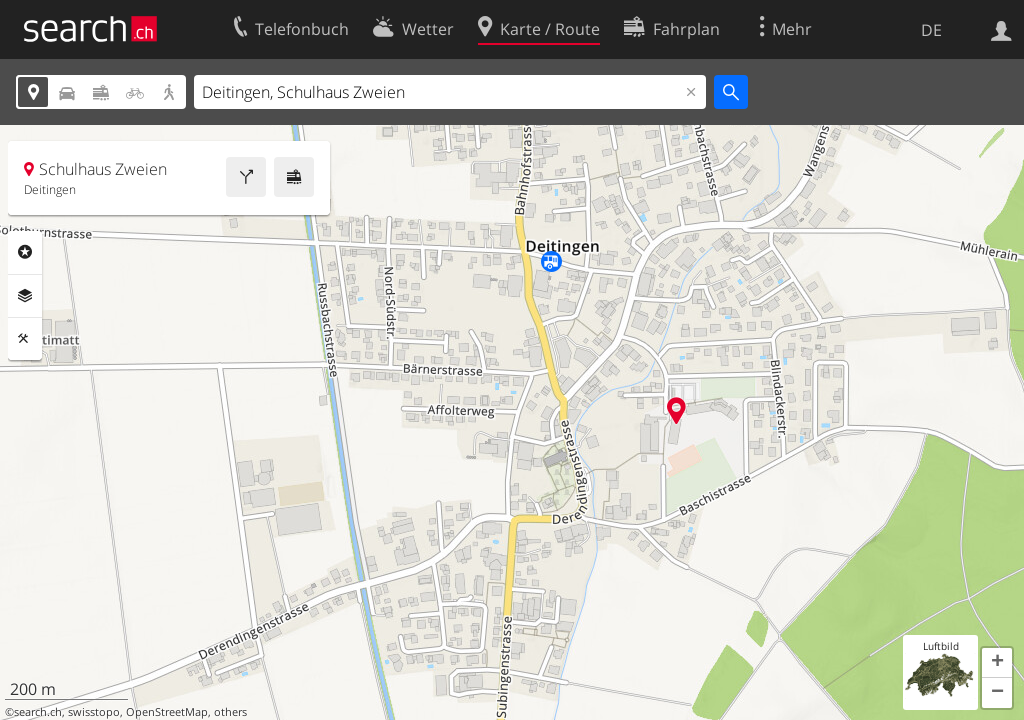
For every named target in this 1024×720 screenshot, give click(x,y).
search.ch (38, 712)
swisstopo (94, 712)
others (230, 712)
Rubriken (25, 252)
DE (931, 30)
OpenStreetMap (167, 712)
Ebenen (25, 296)
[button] (997, 663)
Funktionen (25, 339)
